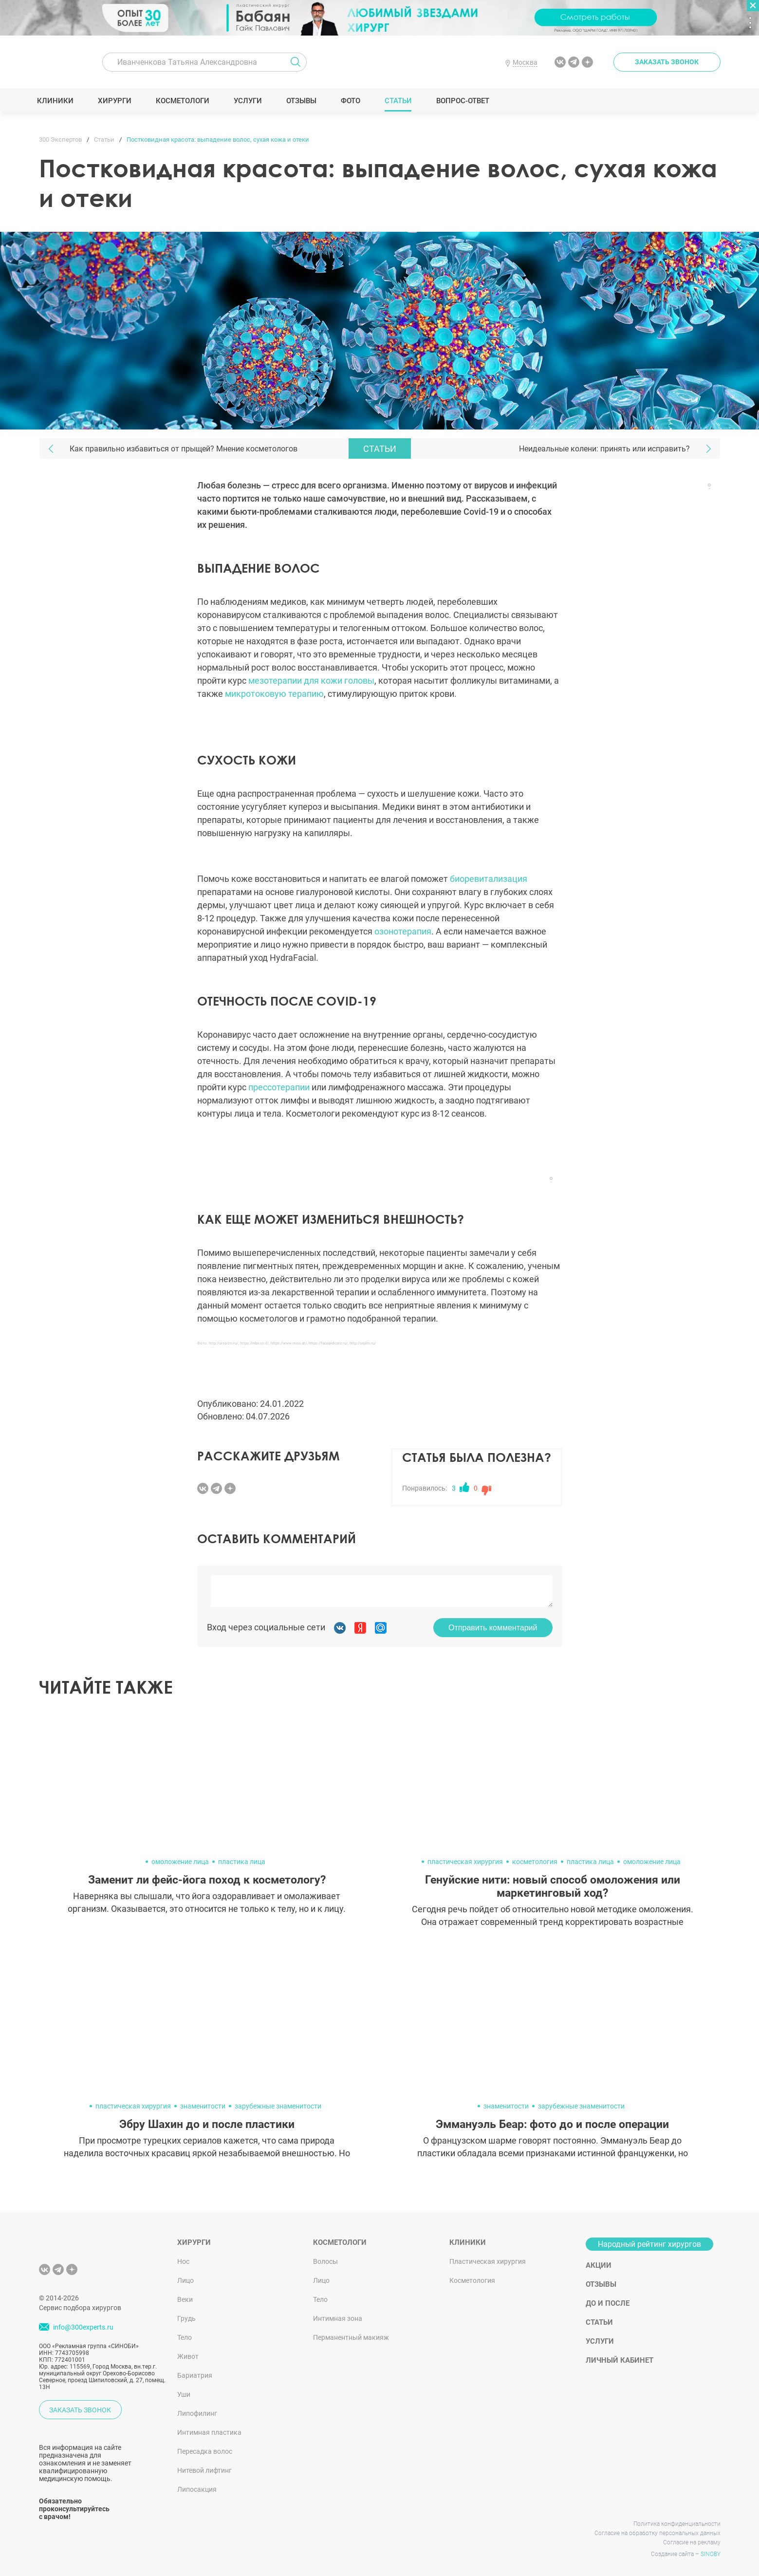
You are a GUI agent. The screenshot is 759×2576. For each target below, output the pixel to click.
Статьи (400, 100)
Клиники (57, 100)
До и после (607, 2303)
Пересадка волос (204, 2451)
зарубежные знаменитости (278, 2106)
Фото (352, 100)
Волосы (325, 2261)
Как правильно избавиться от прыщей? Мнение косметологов (183, 448)
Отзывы (303, 100)
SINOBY (711, 2554)
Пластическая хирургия (487, 2261)
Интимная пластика (209, 2432)
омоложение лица (180, 1862)
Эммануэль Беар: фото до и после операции (552, 2124)
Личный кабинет (619, 2360)
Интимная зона (337, 2318)
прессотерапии (279, 1087)
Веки (185, 2299)
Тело (184, 2337)
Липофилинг (197, 2413)
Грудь (186, 2318)
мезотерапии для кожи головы (311, 680)
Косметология (472, 2280)
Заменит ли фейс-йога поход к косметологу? (207, 1879)
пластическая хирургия (465, 1862)
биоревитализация (488, 879)
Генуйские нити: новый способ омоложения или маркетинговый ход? (552, 1886)
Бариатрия (194, 2375)
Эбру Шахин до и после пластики (207, 2124)
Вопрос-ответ (465, 100)
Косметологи (184, 100)
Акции (598, 2265)
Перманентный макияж (351, 2337)
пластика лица (241, 1862)
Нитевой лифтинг (204, 2470)
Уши (183, 2394)
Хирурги (116, 100)
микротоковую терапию (274, 694)
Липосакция (197, 2489)
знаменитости (202, 2106)
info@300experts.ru (83, 2328)
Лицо (185, 2280)
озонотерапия (402, 931)
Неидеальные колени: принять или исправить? (604, 448)
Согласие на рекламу (692, 2542)
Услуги (249, 100)
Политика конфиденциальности (677, 2523)
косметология (534, 1862)
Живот (188, 2356)
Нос (183, 2261)
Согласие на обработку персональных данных (657, 2533)
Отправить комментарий (492, 1628)
